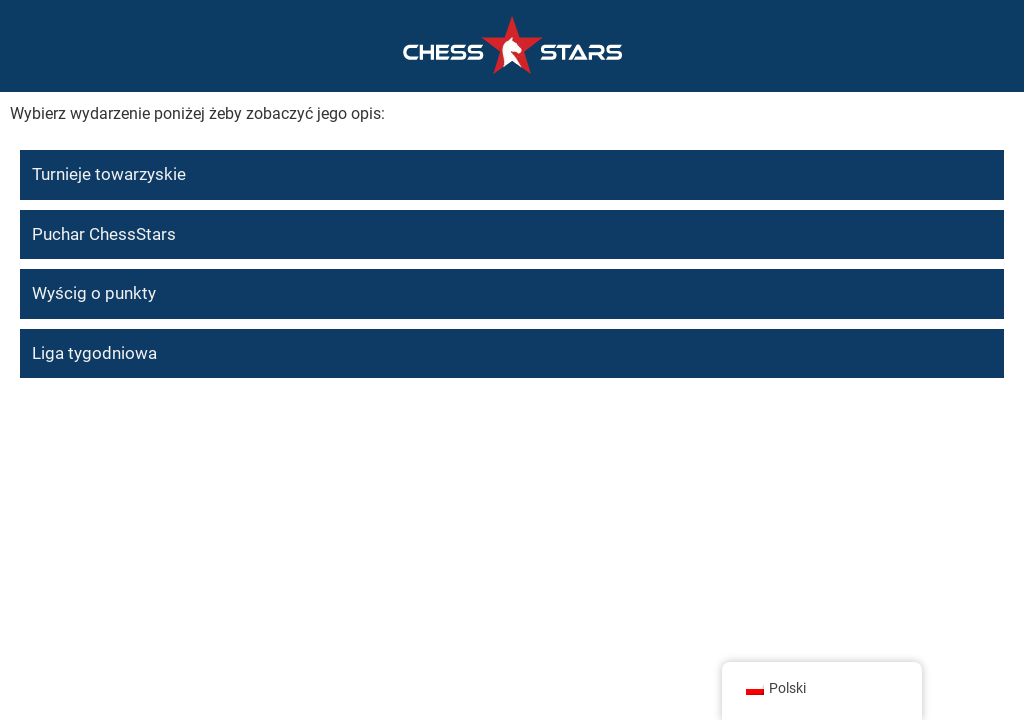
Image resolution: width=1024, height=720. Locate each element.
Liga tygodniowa (94, 353)
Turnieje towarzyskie (109, 174)
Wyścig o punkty (94, 293)
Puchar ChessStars (104, 234)
